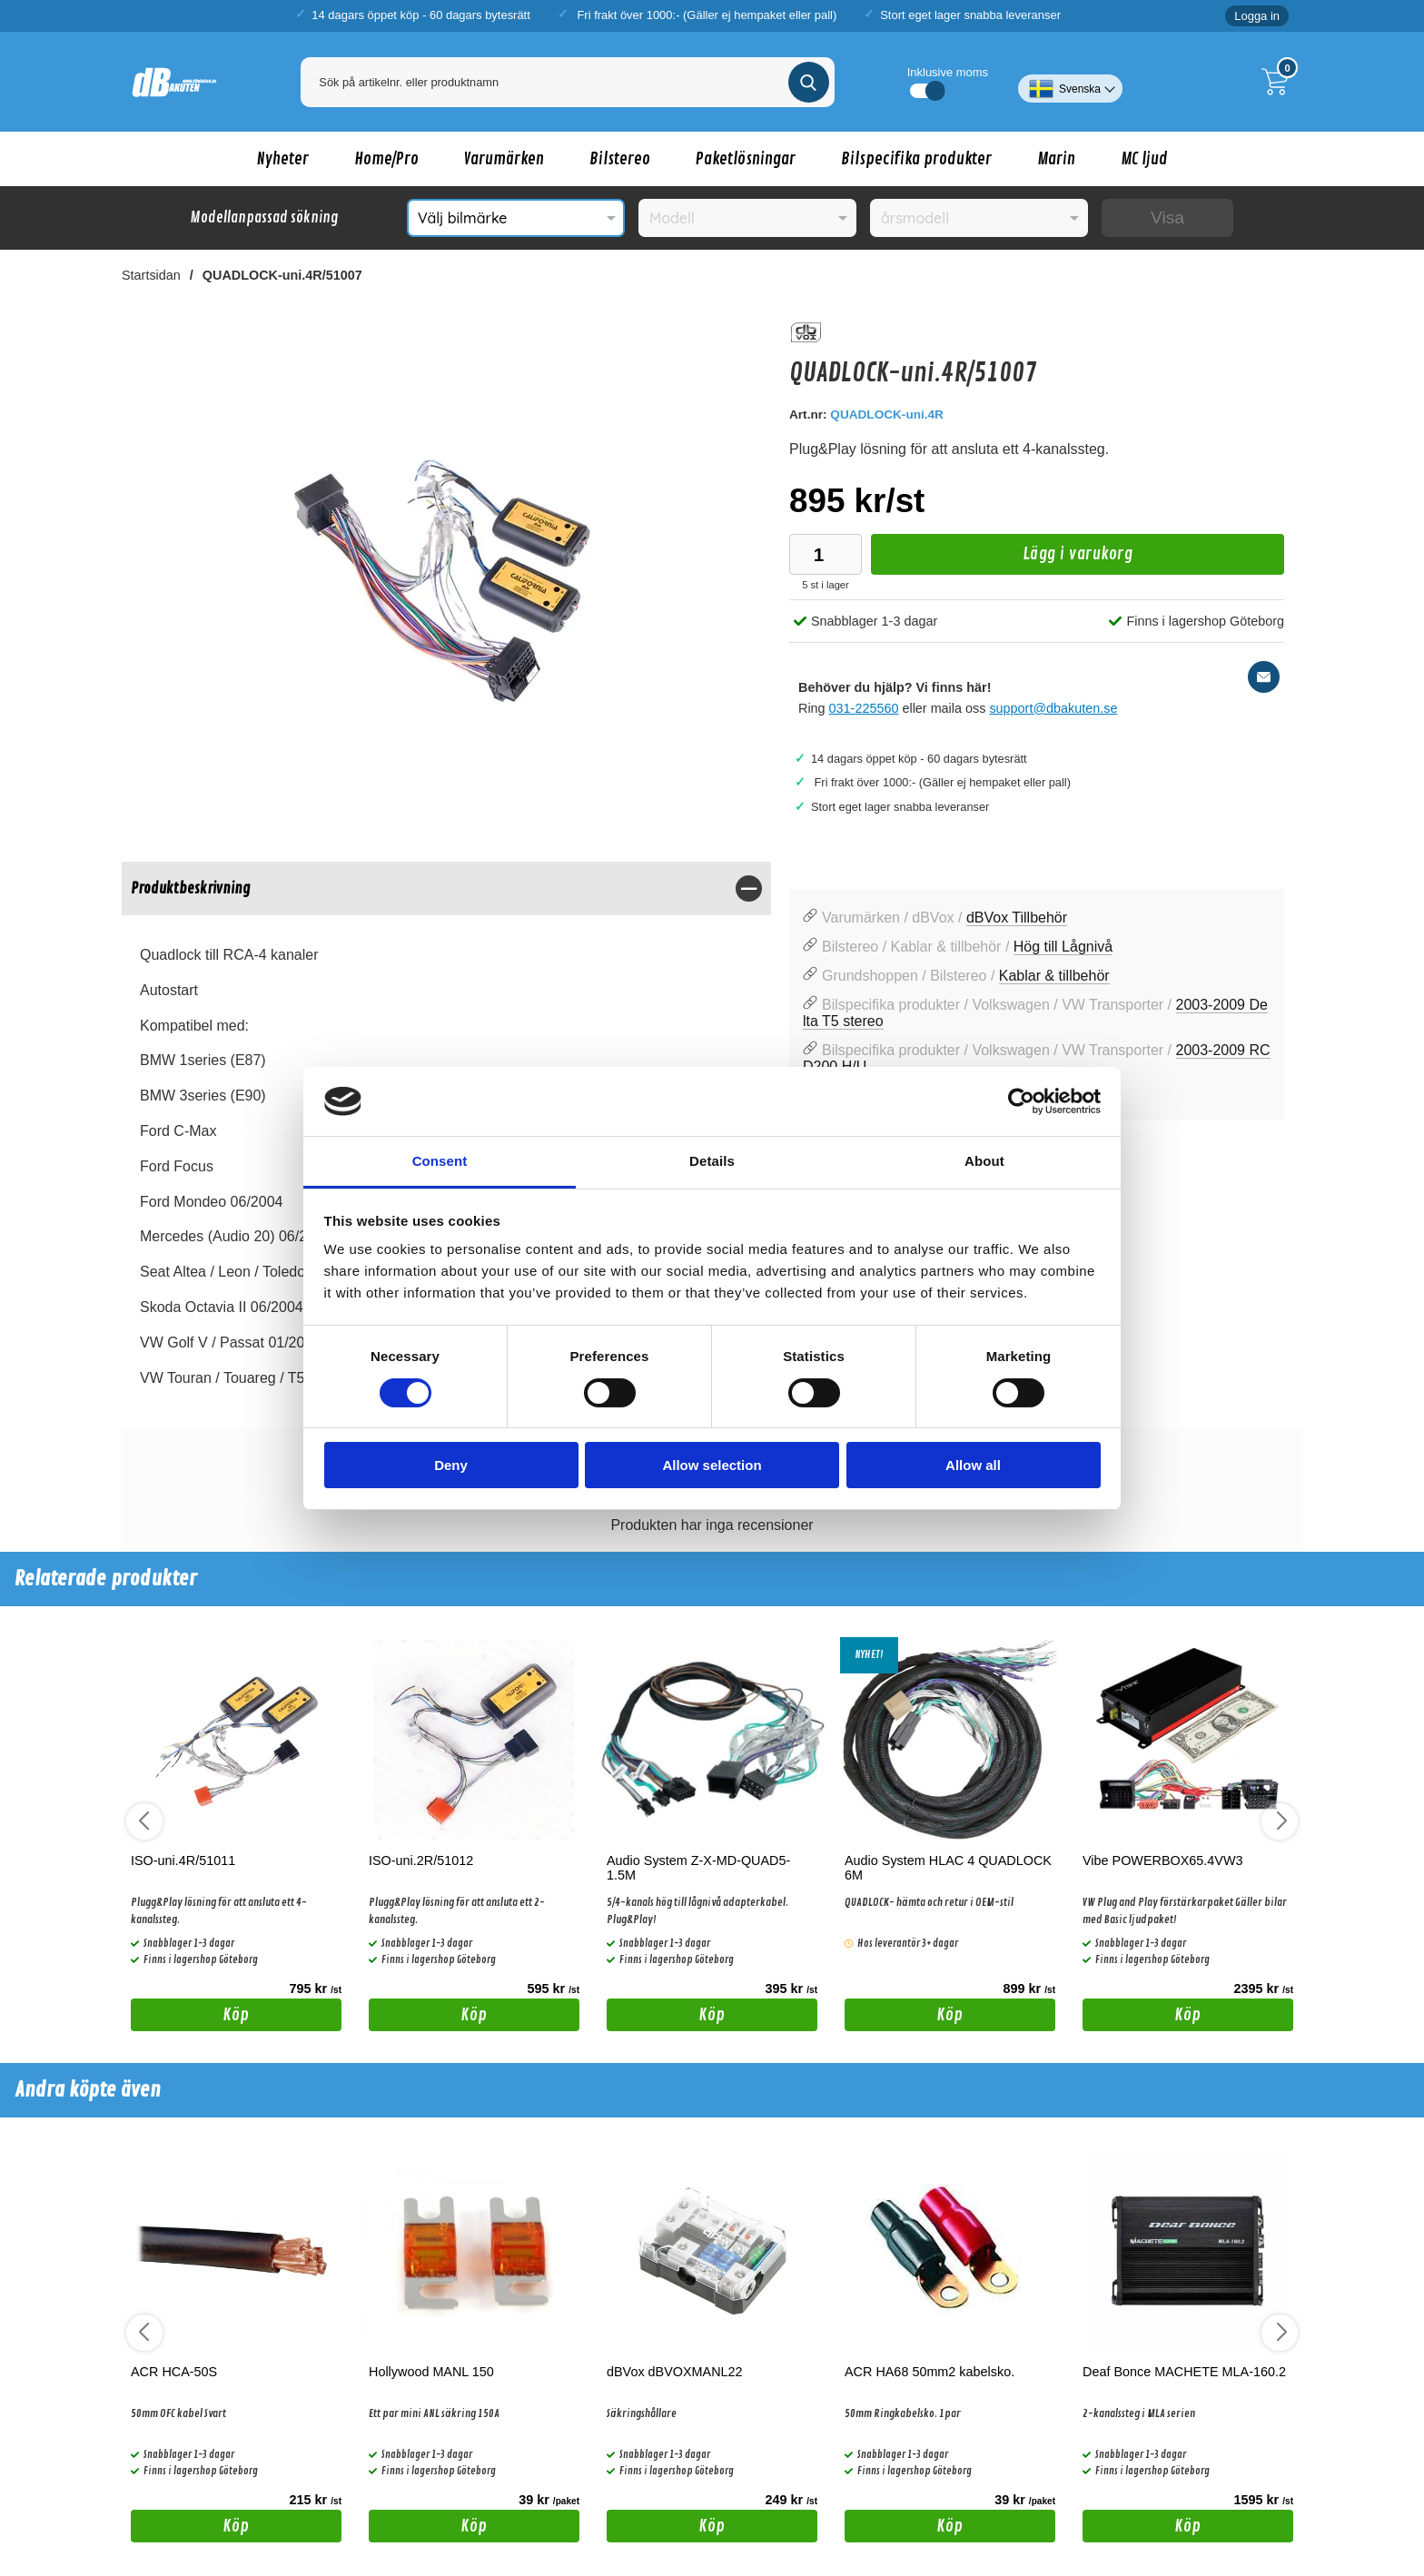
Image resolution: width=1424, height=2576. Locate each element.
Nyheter (283, 159)
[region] (446, 888)
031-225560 (864, 708)
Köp (190, 2017)
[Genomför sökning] (808, 82)
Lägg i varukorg (1001, 559)
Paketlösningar (746, 159)
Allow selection (711, 1465)
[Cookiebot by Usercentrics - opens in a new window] (1021, 1101)
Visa (1167, 217)
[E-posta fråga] (1264, 677)
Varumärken (504, 159)
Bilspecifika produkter (916, 159)
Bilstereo (619, 159)
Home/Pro (386, 159)
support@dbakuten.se (1053, 708)
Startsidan (151, 275)
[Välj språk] (1070, 81)
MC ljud (1144, 159)
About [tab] (984, 1161)
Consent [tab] (440, 1161)
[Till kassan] (1279, 81)
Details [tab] (712, 1161)
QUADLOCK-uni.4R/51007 (282, 275)
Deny (451, 1465)
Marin (1056, 159)
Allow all (973, 1465)
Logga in (1257, 16)
